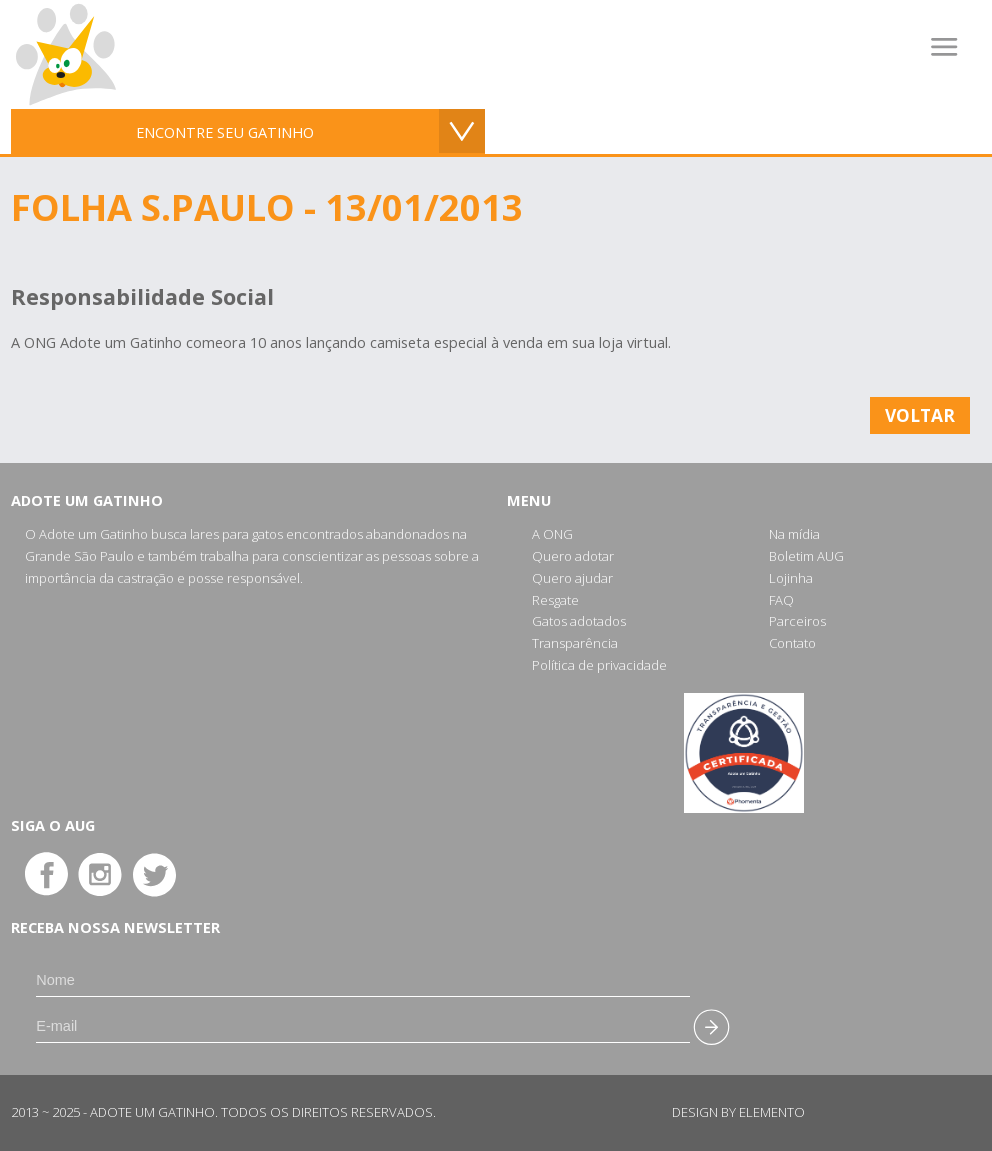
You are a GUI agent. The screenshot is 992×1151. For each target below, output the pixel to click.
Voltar (920, 415)
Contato (792, 643)
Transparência (575, 643)
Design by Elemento (738, 1112)
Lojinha (791, 578)
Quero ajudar (572, 578)
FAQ (781, 600)
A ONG (552, 534)
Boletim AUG (806, 556)
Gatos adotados (579, 621)
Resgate (555, 600)
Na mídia (794, 534)
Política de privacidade (599, 665)
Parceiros (797, 621)
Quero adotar (573, 556)
